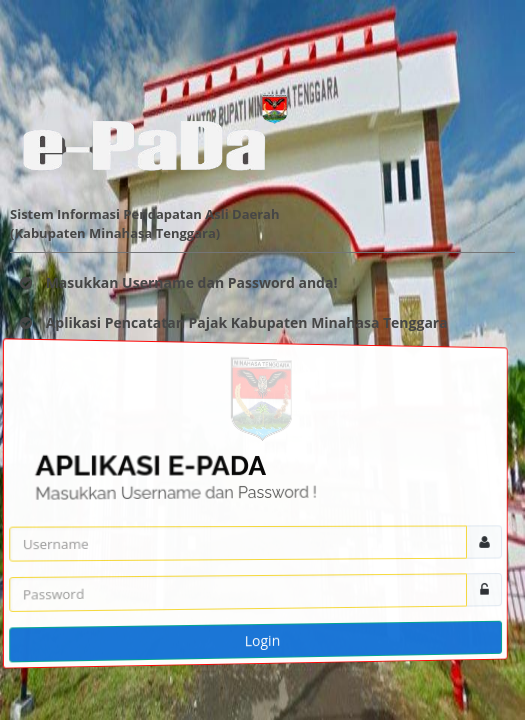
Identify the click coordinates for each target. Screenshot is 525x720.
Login (262, 641)
